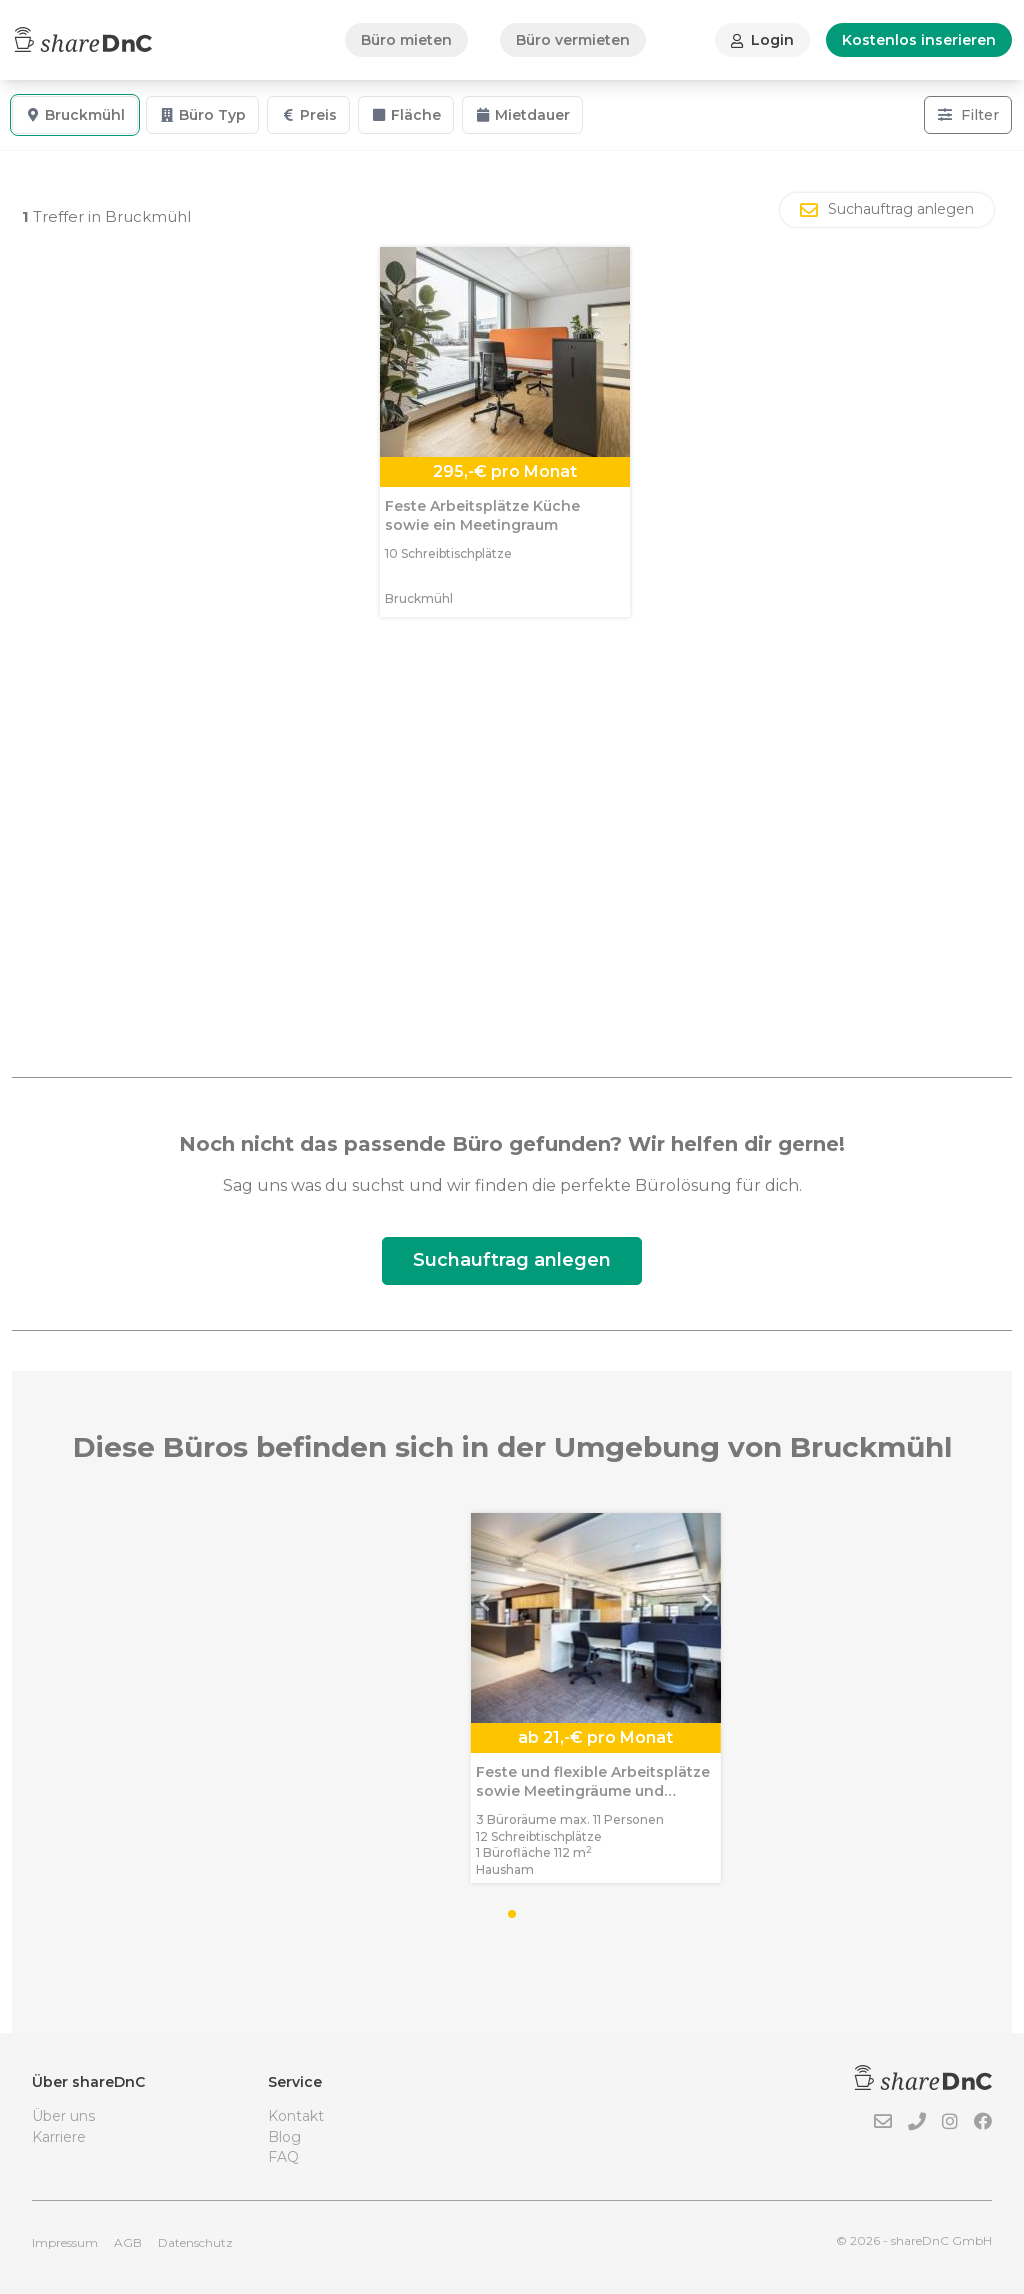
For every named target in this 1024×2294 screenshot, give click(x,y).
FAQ (283, 2157)
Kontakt (296, 2116)
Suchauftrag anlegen (512, 1260)
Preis (308, 115)
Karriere (59, 2137)
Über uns (63, 2116)
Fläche (406, 115)
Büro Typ (202, 115)
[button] (81, 1618)
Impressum (65, 2242)
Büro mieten (406, 40)
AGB (128, 2242)
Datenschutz (195, 2242)
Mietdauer (522, 115)
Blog (284, 2137)
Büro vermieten (573, 40)
